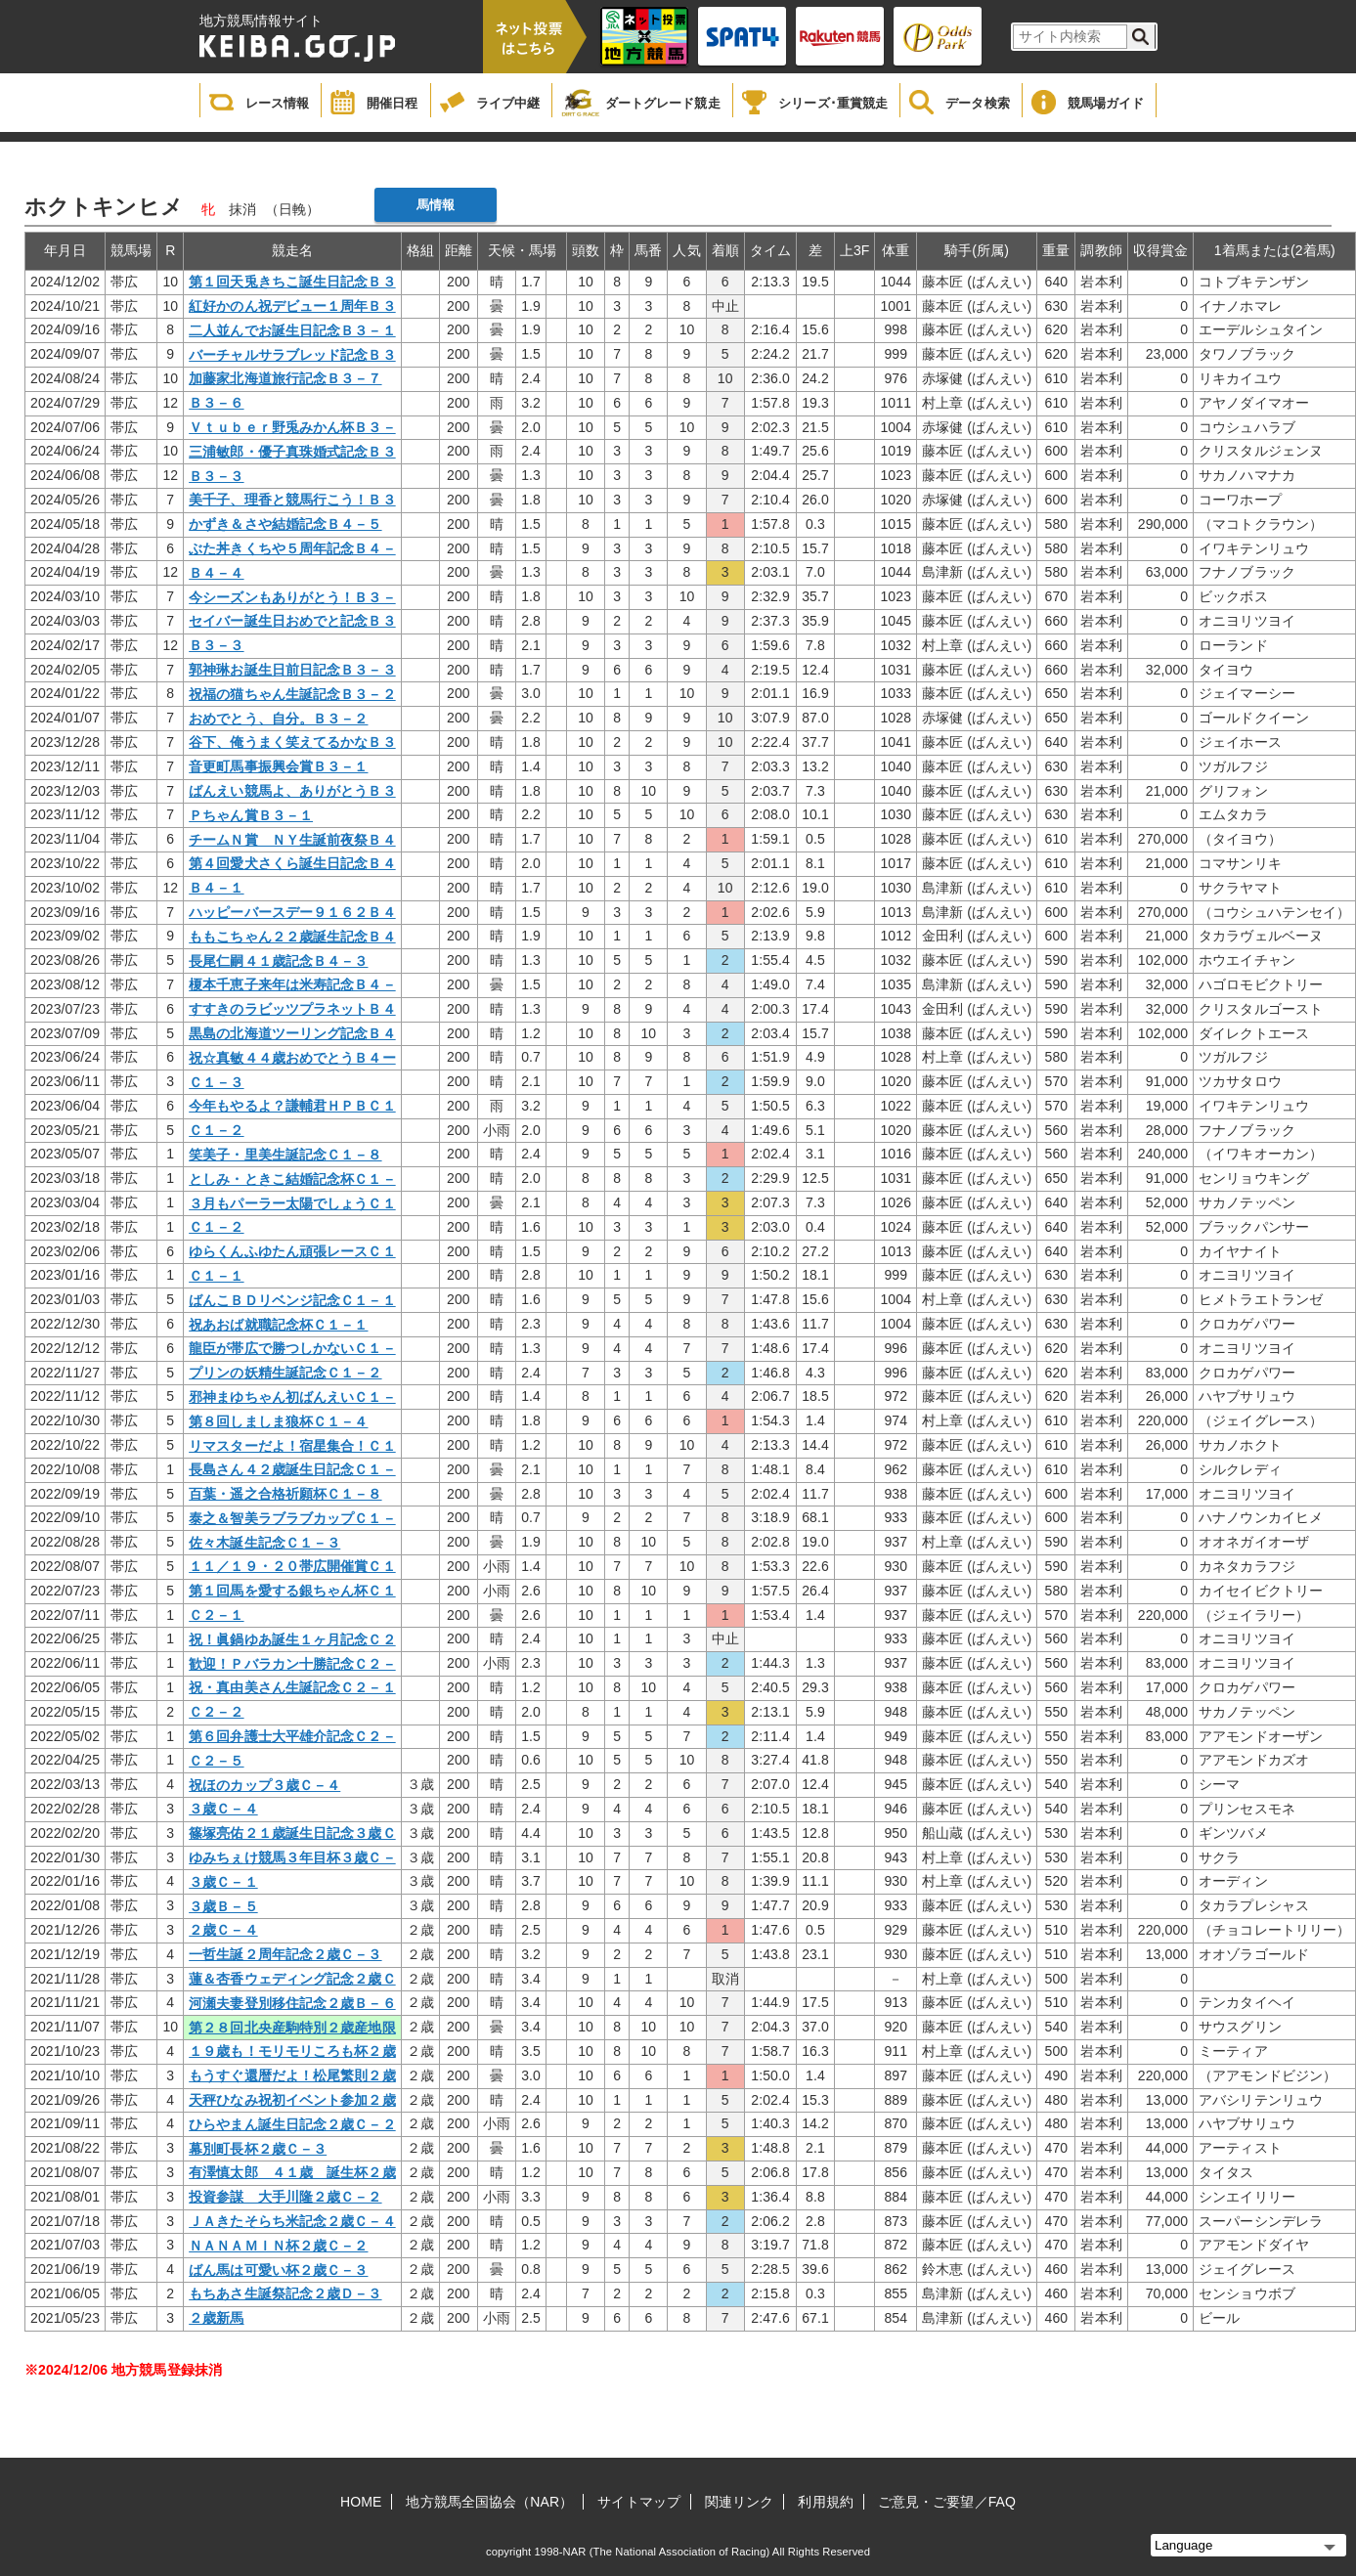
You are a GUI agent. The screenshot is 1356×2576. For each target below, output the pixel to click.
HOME (360, 2502)
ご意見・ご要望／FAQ (947, 2502)
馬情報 (435, 204)
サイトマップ (638, 2502)
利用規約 (825, 2502)
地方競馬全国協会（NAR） (489, 2502)
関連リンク (739, 2502)
